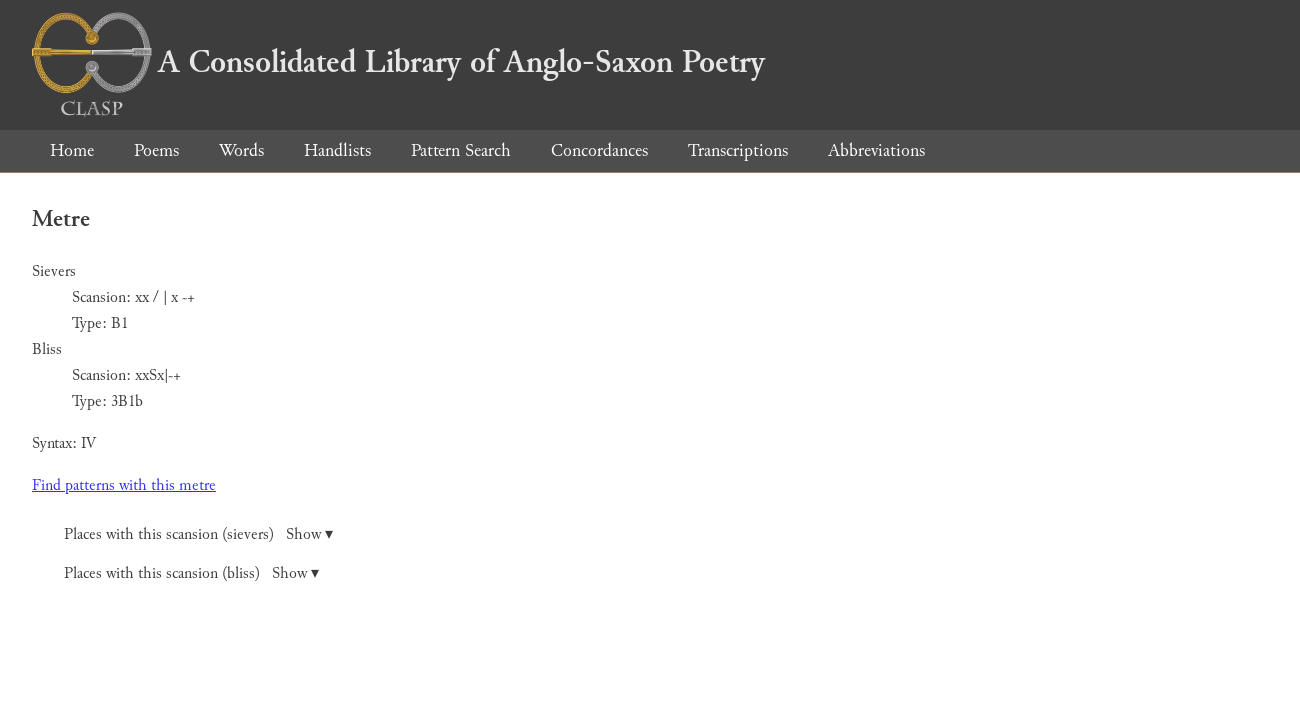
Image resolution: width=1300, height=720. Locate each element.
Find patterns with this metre (124, 485)
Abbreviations (876, 150)
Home (72, 150)
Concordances (599, 150)
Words (241, 150)
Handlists (337, 150)
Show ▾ (309, 534)
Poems (156, 150)
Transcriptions (738, 150)
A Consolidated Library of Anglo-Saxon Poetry (398, 62)
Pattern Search (461, 150)
